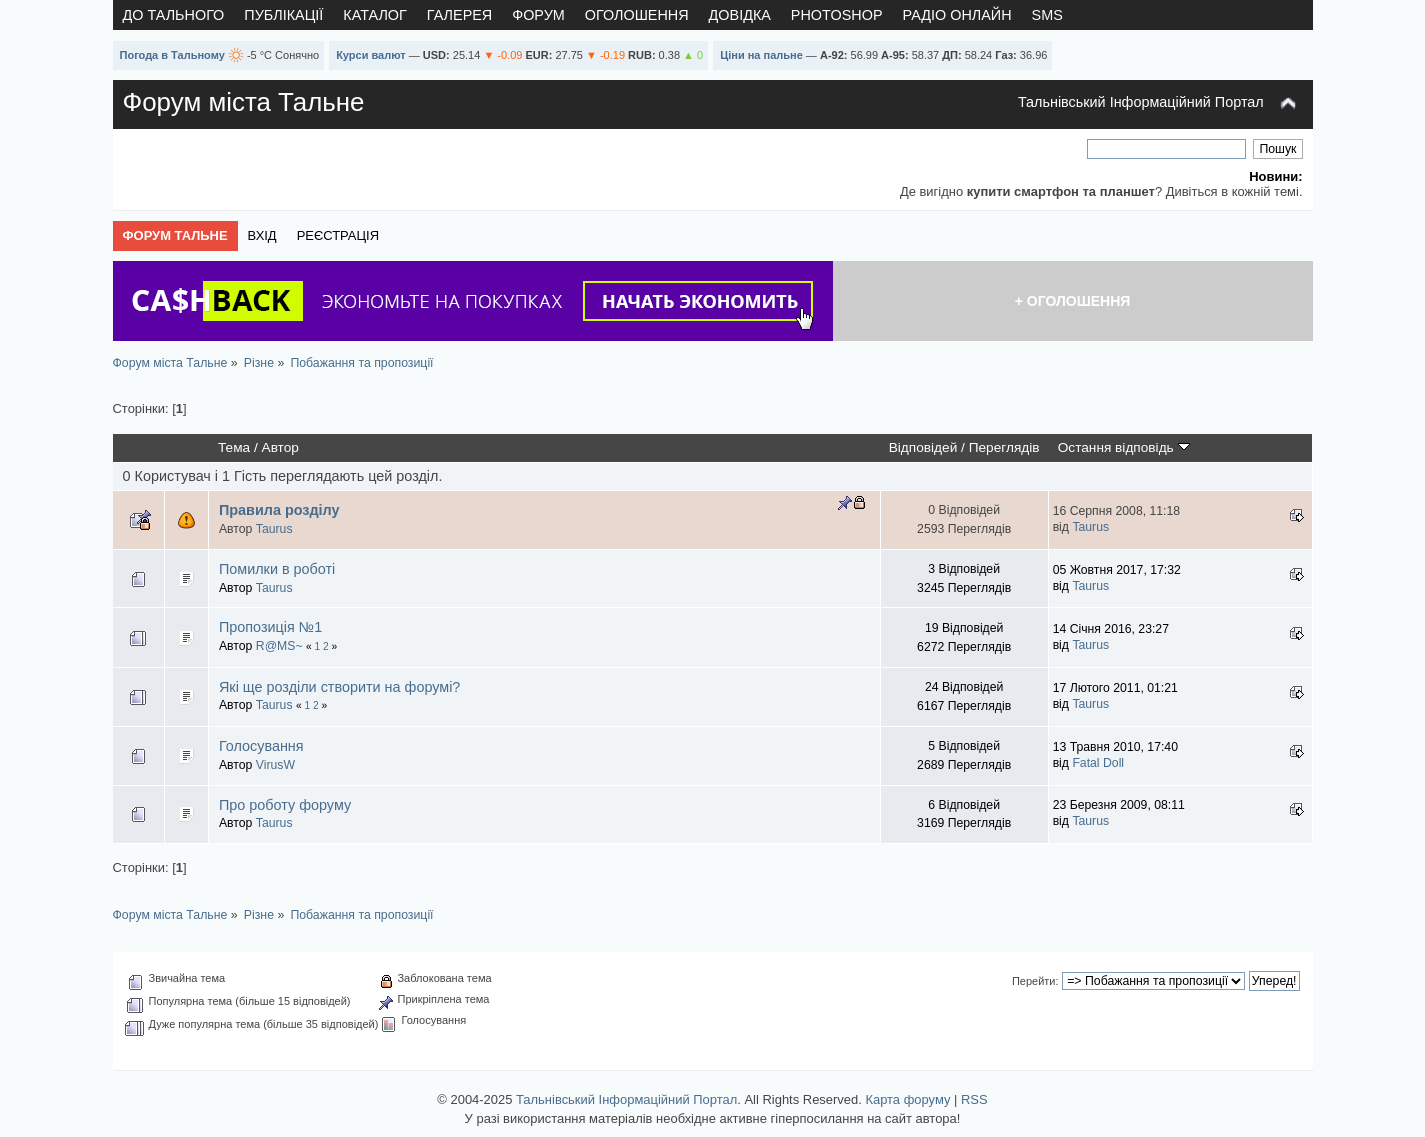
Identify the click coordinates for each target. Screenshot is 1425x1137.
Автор (280, 447)
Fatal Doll (1098, 763)
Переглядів (1004, 447)
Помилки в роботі (277, 569)
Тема (234, 447)
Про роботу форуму (285, 805)
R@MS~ (279, 646)
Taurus (274, 529)
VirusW (275, 765)
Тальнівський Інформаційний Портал (1141, 102)
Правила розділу (279, 510)
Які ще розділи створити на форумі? (339, 687)
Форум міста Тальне (244, 102)
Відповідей (923, 447)
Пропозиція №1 (270, 627)
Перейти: (1035, 981)
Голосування (261, 746)
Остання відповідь (1124, 447)
